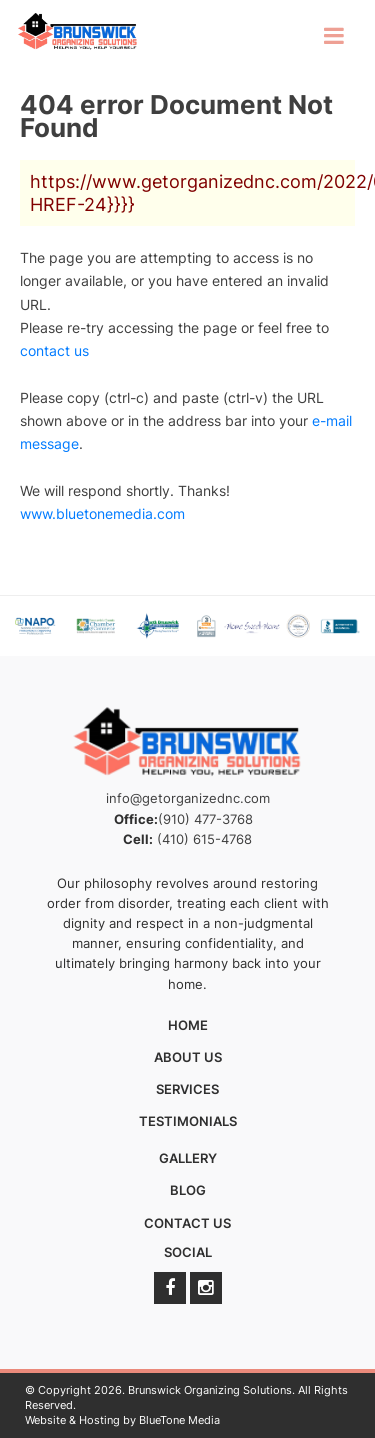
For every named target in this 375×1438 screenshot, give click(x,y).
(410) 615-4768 (204, 839)
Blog (188, 1190)
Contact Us (187, 1223)
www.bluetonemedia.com (102, 513)
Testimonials (188, 1121)
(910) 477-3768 (205, 819)
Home (188, 1025)
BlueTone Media (179, 1420)
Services (187, 1089)
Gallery (188, 1158)
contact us (54, 350)
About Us (188, 1057)
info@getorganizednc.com (188, 798)
